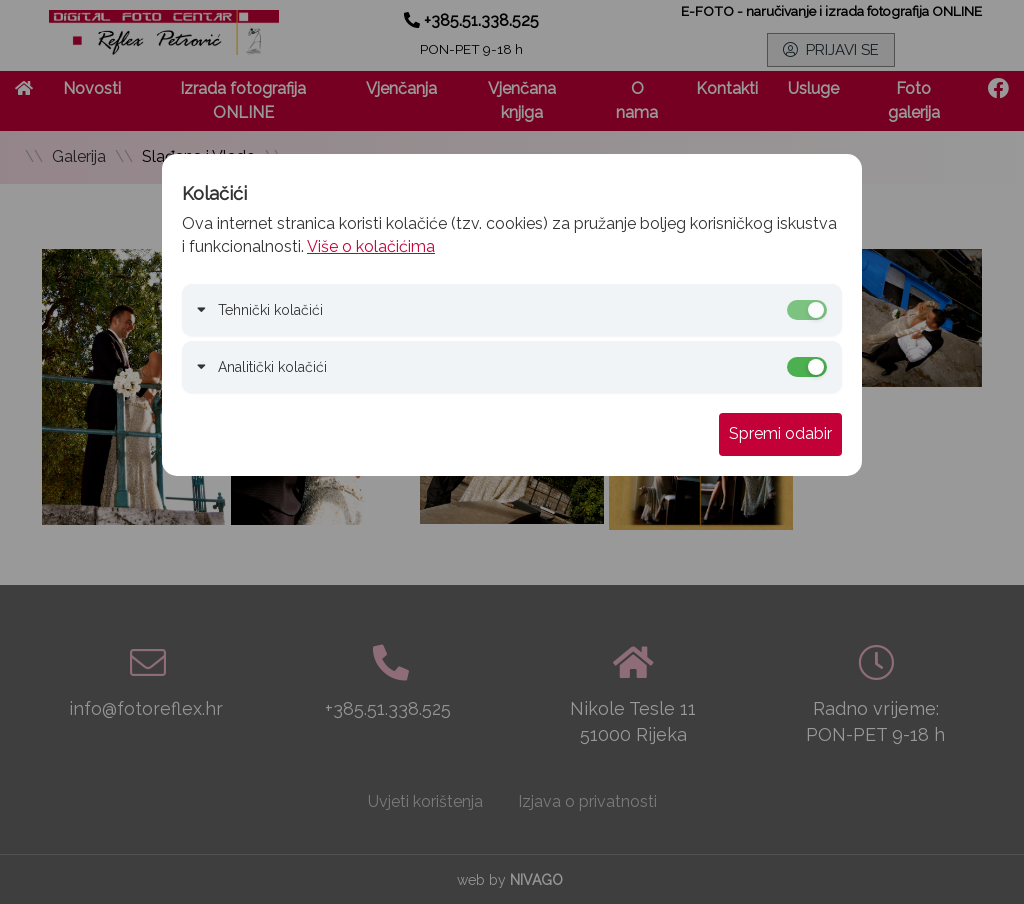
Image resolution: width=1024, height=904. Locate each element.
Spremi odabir (780, 433)
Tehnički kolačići (270, 310)
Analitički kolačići (272, 367)
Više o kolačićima (371, 246)
